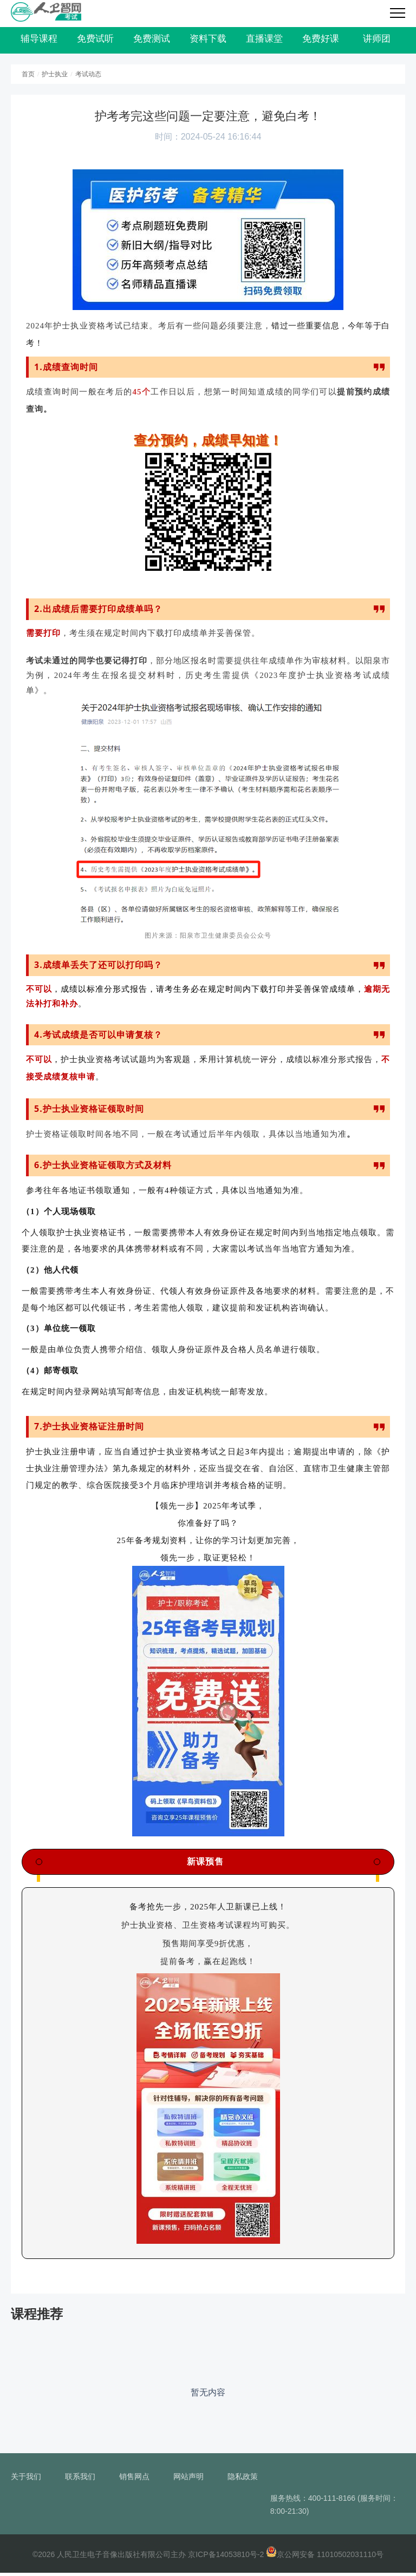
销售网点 (134, 2479)
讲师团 (377, 40)
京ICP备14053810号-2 (226, 2557)
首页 (28, 77)
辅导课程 (39, 40)
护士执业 (55, 77)
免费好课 (320, 40)
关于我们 (26, 2479)
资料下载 (207, 40)
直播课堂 (264, 40)
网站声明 (188, 2479)
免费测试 (151, 40)
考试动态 (88, 77)
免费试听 (95, 40)
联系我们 (80, 2479)
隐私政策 (242, 2479)
